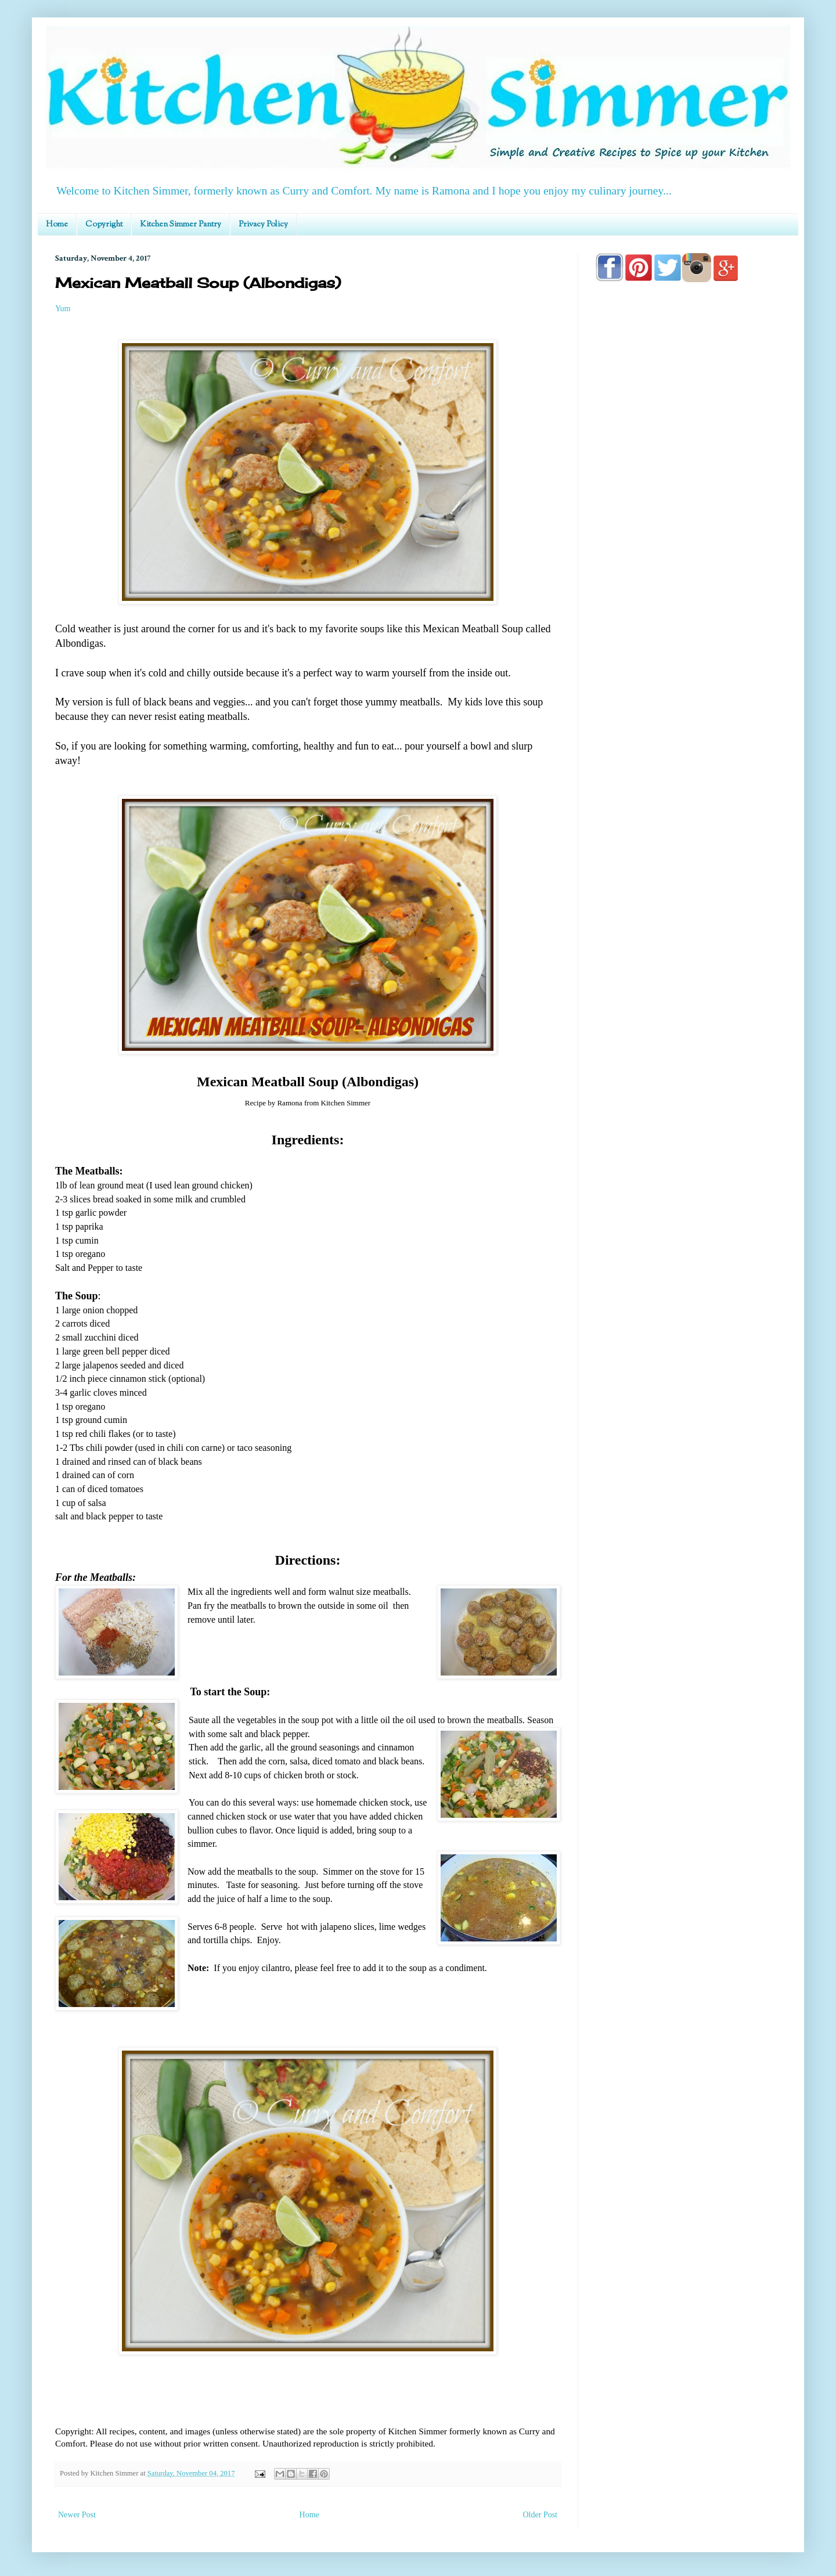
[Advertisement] (688, 622)
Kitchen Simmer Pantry (180, 224)
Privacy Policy (263, 224)
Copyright (103, 224)
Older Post (540, 2514)
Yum (62, 308)
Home (57, 224)
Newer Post (77, 2514)
